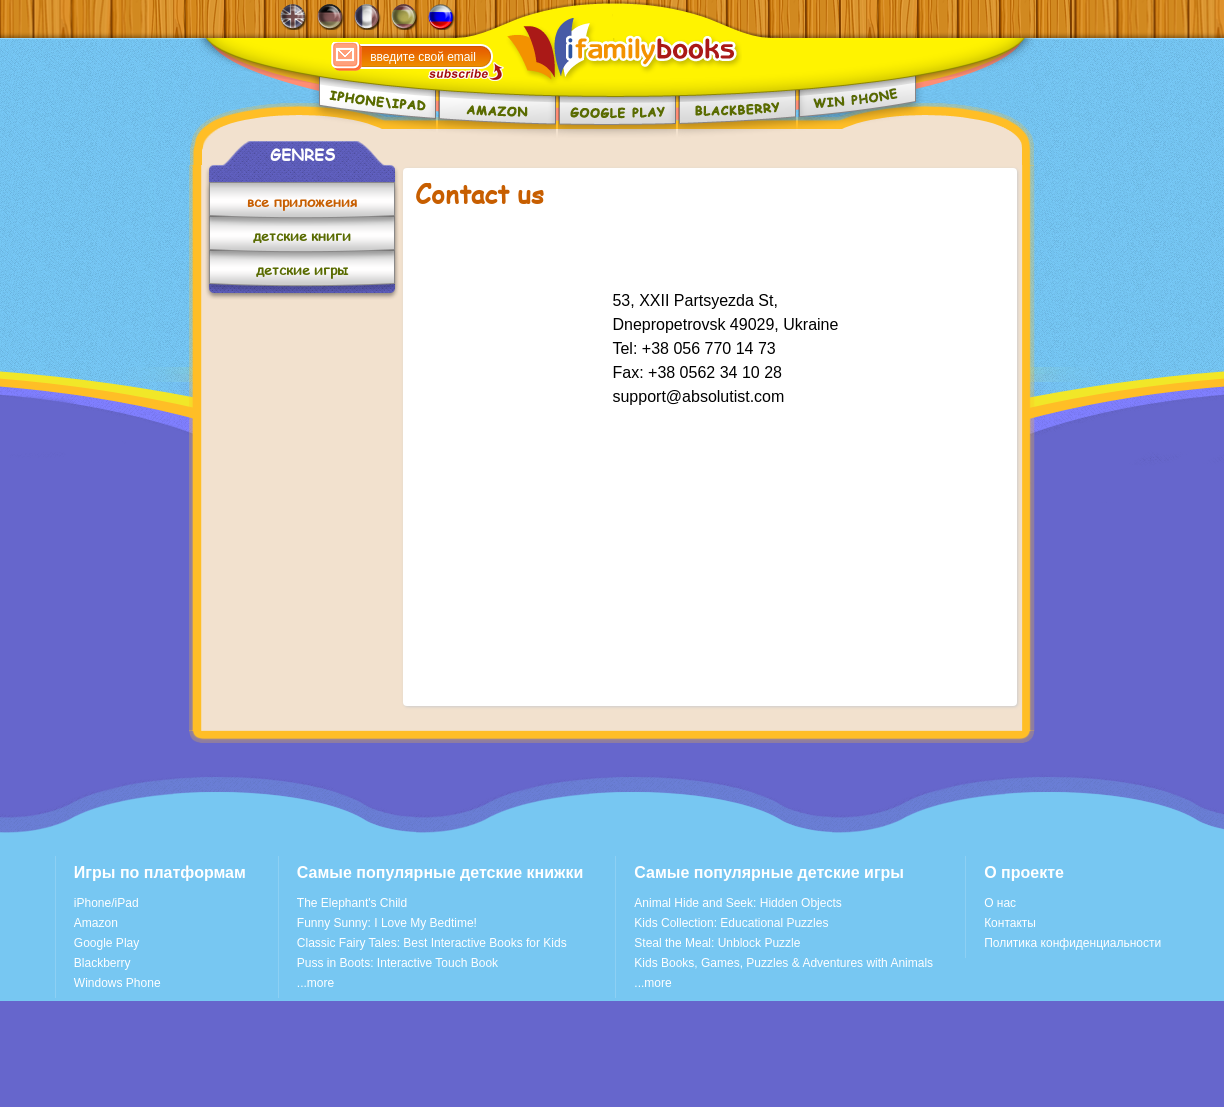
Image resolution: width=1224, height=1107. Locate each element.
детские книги (302, 235)
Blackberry (102, 963)
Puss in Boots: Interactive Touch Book (397, 963)
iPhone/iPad (106, 903)
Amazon (96, 923)
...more (315, 983)
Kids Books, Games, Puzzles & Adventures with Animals (783, 963)
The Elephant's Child (352, 903)
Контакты (1010, 923)
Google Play (106, 943)
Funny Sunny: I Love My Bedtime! (387, 923)
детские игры (302, 269)
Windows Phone (117, 983)
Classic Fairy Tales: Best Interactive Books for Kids (432, 943)
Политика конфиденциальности (1072, 943)
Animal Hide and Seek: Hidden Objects (737, 903)
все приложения (302, 201)
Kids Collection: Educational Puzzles (731, 923)
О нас (1000, 903)
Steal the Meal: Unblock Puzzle (717, 943)
